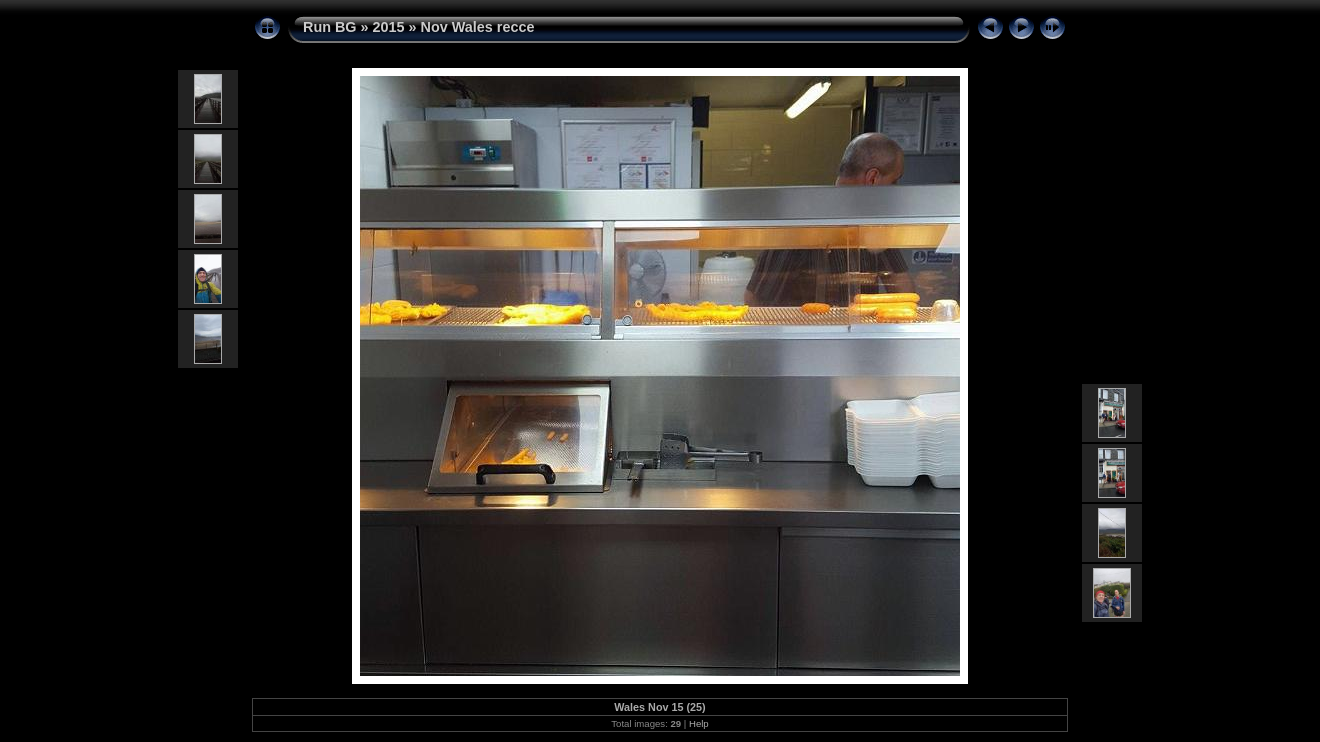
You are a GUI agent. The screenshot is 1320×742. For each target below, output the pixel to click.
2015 (389, 27)
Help (699, 723)
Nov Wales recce (478, 27)
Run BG (330, 27)
